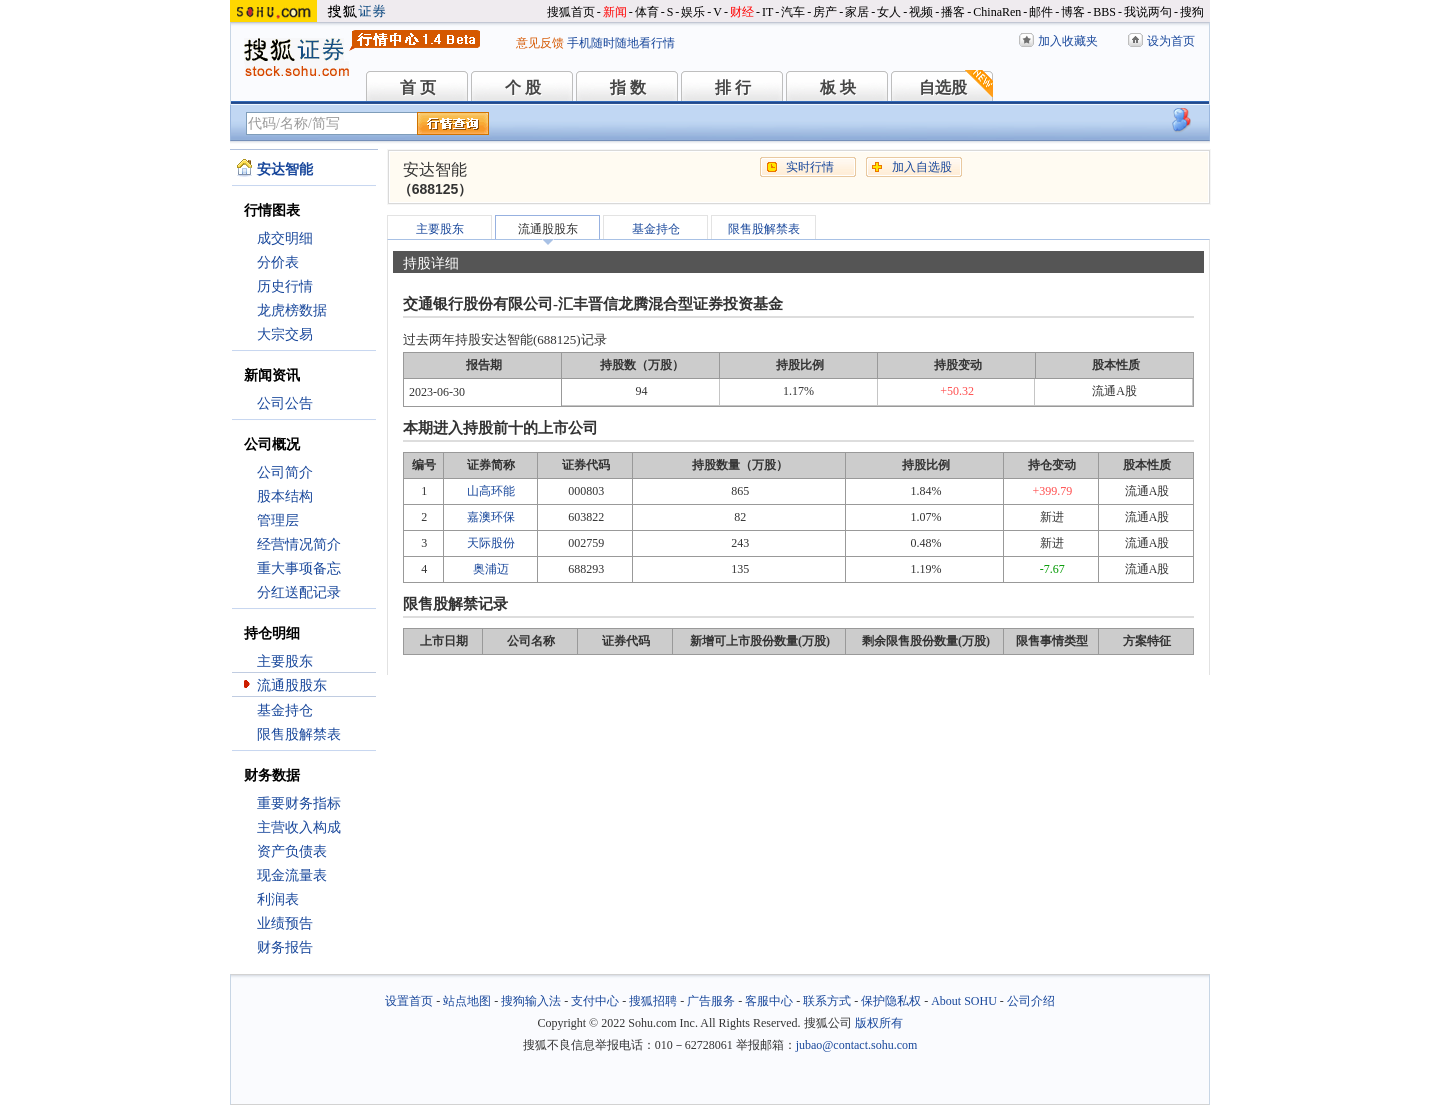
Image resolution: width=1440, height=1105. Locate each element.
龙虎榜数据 (292, 310)
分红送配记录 (299, 592)
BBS (1104, 12)
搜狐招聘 (653, 1001)
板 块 (838, 87)
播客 (953, 12)
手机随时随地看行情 (621, 43)
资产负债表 (292, 851)
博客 (1073, 12)
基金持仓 (285, 710)
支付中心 (595, 1001)
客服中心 (769, 1001)
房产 (825, 12)
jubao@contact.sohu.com (857, 1045)
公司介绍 (1031, 1001)
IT (767, 12)
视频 (921, 12)
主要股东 (285, 661)
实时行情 (810, 167)
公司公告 (285, 403)
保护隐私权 (891, 1001)
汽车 (793, 12)
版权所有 (879, 1023)
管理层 (278, 520)
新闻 (615, 12)
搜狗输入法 (531, 1001)
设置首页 (409, 1001)
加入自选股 (922, 167)
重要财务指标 (299, 803)
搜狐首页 (571, 12)
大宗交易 (285, 334)
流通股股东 (292, 685)
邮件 (1041, 12)
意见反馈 (540, 43)
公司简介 (285, 472)
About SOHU (964, 1001)
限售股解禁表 (299, 734)
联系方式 (827, 1001)
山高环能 (491, 491)
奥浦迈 (491, 569)
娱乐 (693, 12)
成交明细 (285, 238)
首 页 (418, 87)
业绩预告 (285, 923)
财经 (742, 12)
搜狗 (1192, 12)
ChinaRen (997, 12)
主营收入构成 (299, 827)
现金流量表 (292, 875)
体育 (647, 12)
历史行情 (285, 286)
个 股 (523, 87)
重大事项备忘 (299, 568)
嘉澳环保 (491, 517)
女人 (889, 12)
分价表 (278, 262)
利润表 (278, 899)
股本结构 (285, 496)
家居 (857, 12)
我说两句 (1148, 12)
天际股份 (491, 543)
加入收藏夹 (1068, 41)
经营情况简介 (299, 544)
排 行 (733, 87)
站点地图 (467, 1001)
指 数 (628, 87)
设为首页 (1171, 41)
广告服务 (711, 1001)
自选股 (943, 87)
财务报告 (285, 947)
